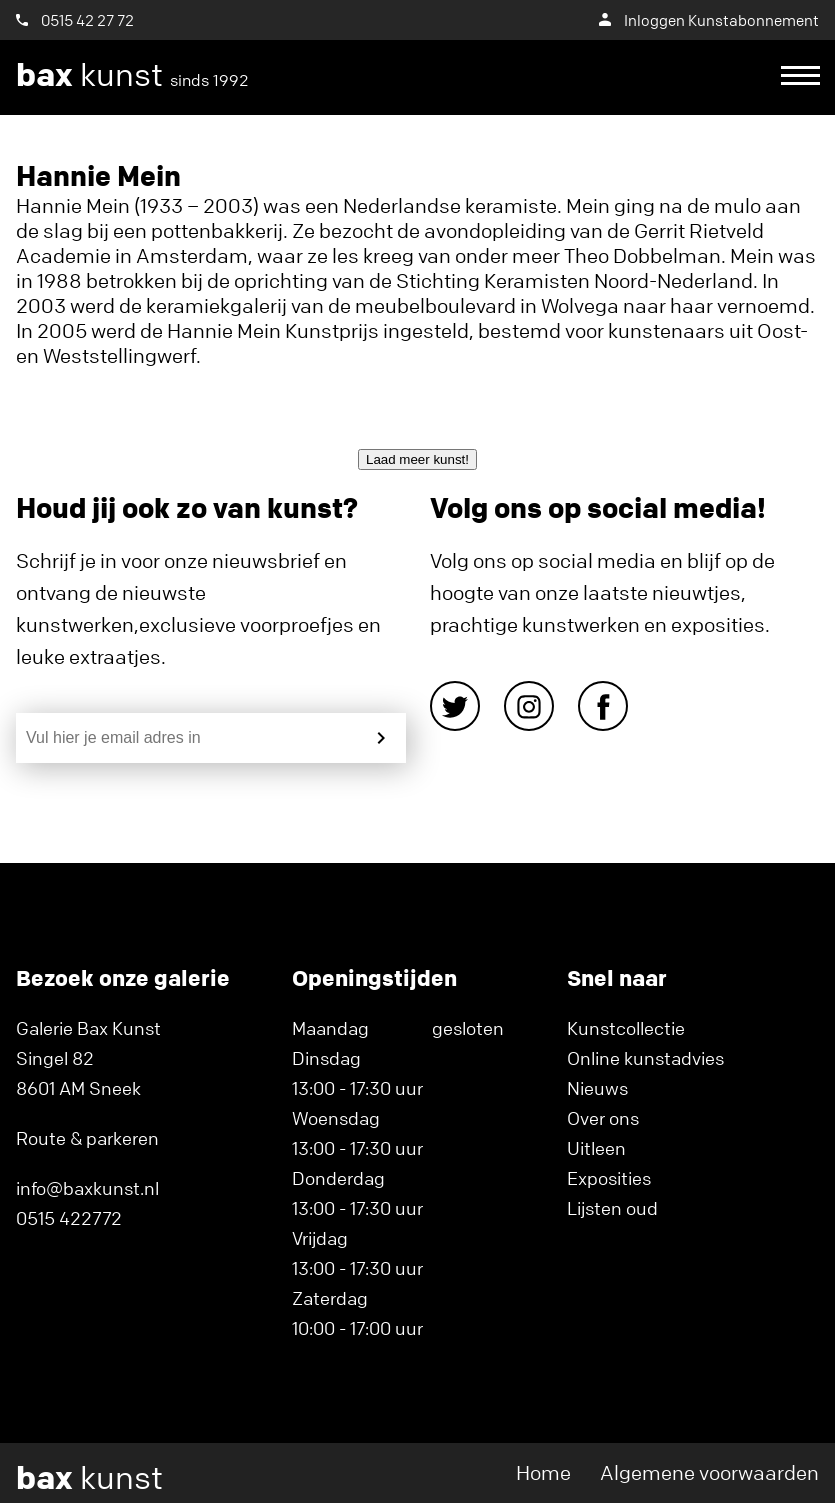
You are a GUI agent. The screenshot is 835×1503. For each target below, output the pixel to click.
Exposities (609, 1178)
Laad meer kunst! (417, 459)
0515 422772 (69, 1218)
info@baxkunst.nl (87, 1188)
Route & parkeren (87, 1138)
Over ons (603, 1118)
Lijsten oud (612, 1208)
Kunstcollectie (626, 1028)
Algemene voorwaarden (709, 1472)
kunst (132, 75)
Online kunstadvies (645, 1058)
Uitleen (596, 1148)
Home (543, 1472)
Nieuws (597, 1088)
